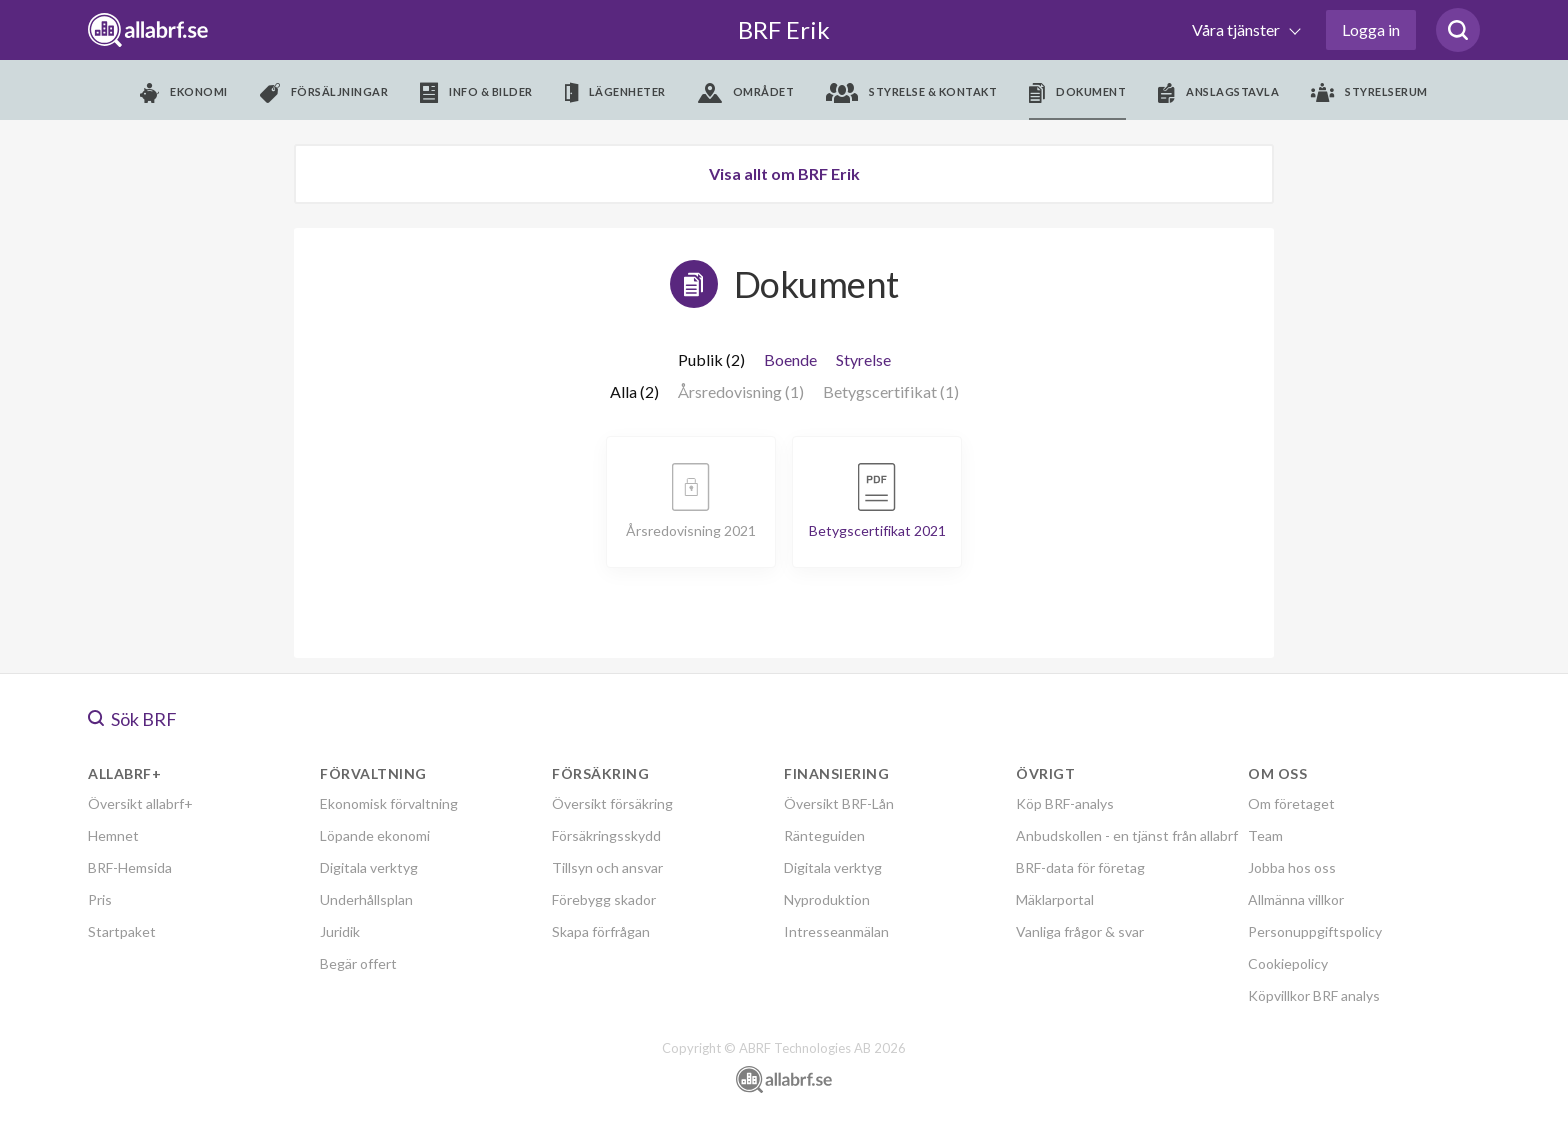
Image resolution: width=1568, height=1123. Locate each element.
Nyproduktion (827, 899)
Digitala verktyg (369, 867)
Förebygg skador (604, 899)
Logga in (1371, 29)
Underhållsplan (366, 899)
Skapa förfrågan (601, 931)
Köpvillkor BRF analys (1314, 995)
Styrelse (863, 359)
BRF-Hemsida (130, 867)
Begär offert (358, 963)
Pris (100, 899)
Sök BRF (132, 719)
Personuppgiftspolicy (1315, 931)
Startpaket (122, 931)
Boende (790, 359)
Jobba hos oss (1292, 867)
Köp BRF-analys (1065, 803)
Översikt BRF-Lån (839, 803)
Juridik (340, 931)
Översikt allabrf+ (140, 803)
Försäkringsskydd (606, 835)
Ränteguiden (824, 835)
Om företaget (1291, 803)
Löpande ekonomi (375, 835)
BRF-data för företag (1080, 867)
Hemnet (113, 835)
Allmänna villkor (1296, 899)
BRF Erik (784, 29)
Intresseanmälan (836, 931)
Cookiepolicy (1288, 963)
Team (1265, 835)
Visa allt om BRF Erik (784, 173)
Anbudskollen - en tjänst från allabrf (1127, 835)
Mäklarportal (1055, 899)
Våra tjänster (1237, 29)
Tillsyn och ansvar (607, 867)
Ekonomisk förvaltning (389, 803)
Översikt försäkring (612, 803)
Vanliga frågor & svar (1080, 931)
